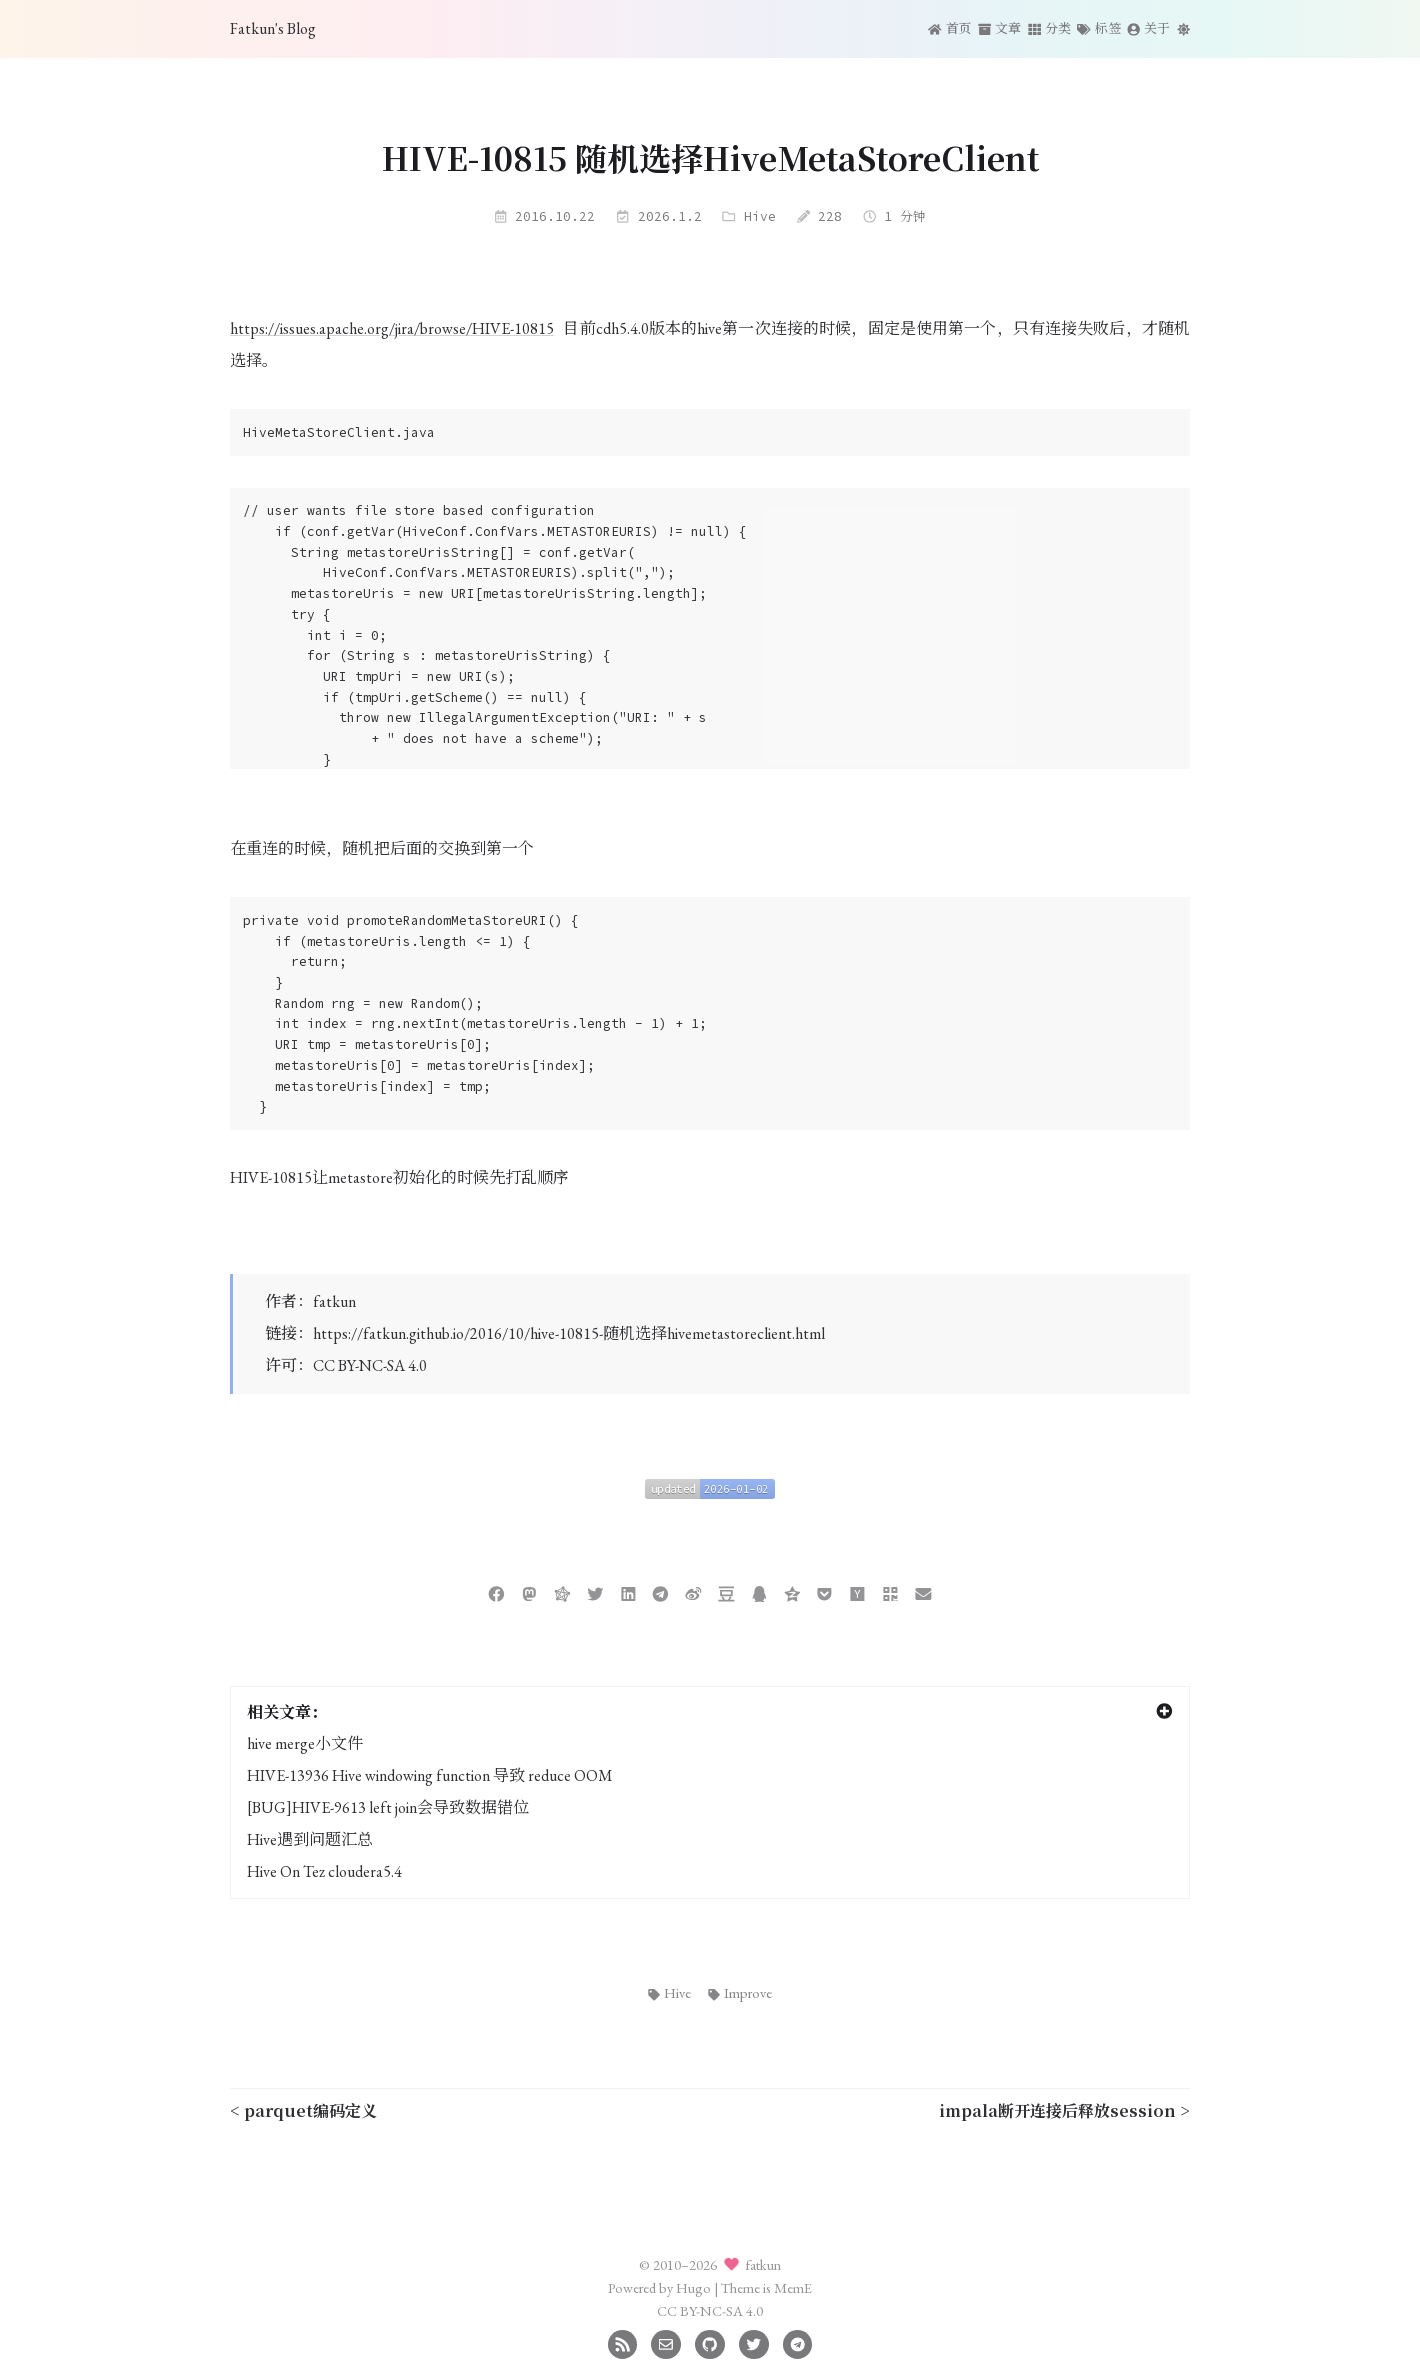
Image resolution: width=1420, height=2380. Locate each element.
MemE (793, 2287)
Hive (760, 216)
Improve (740, 1992)
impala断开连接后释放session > (1064, 2110)
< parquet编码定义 (303, 2110)
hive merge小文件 (305, 1743)
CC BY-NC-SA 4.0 (370, 1365)
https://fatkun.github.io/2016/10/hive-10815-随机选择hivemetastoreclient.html (569, 1333)
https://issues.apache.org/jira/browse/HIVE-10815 (392, 328)
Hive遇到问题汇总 (310, 1839)
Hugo (693, 2287)
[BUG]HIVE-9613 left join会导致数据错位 (388, 1807)
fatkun (334, 1301)
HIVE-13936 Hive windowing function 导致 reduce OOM (430, 1775)
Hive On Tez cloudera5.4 (324, 1871)
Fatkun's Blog (273, 28)
